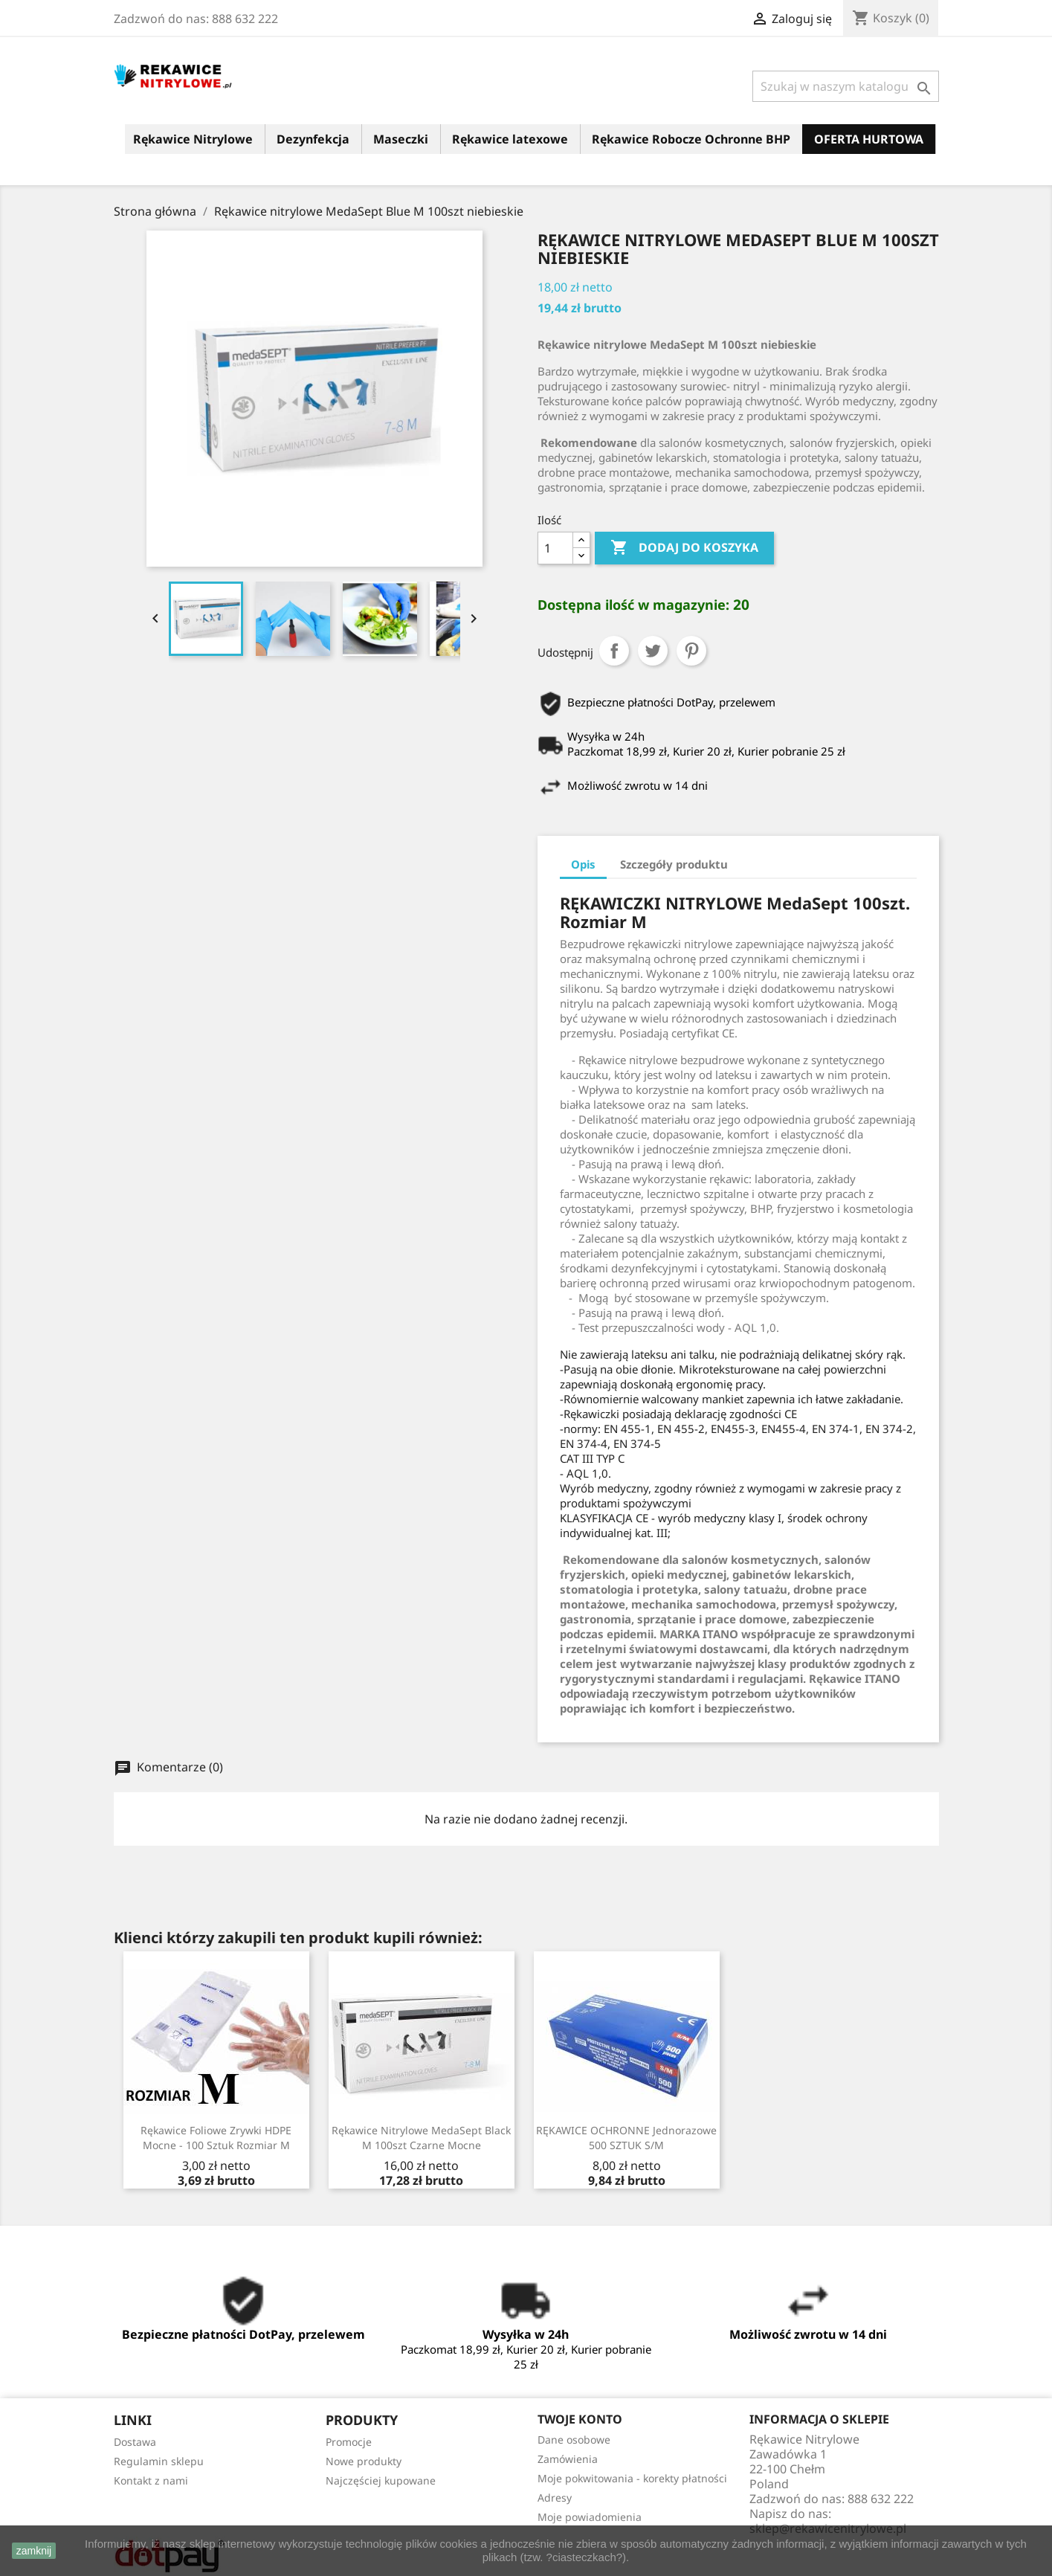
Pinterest (691, 651)
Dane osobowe (574, 2439)
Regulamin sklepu (159, 2461)
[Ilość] (555, 548)
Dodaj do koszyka (684, 548)
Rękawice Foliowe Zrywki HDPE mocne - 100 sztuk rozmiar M (216, 2137)
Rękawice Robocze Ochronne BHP (691, 139)
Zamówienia (568, 2459)
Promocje (349, 2442)
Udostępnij (614, 651)
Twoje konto (580, 2419)
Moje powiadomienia (590, 2517)
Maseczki (400, 139)
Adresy (555, 2497)
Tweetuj (653, 651)
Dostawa (135, 2442)
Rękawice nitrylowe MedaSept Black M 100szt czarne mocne (421, 2137)
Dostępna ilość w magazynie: (633, 604)
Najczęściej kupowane (381, 2480)
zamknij (33, 2551)
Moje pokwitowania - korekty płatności (632, 2478)
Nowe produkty (363, 2461)
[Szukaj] (845, 86)
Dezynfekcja (313, 139)
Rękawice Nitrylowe (193, 139)
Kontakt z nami (151, 2480)
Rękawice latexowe (510, 139)
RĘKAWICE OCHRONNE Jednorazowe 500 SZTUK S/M (626, 2137)
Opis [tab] (583, 864)
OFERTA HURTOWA (868, 139)
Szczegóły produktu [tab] (674, 864)
